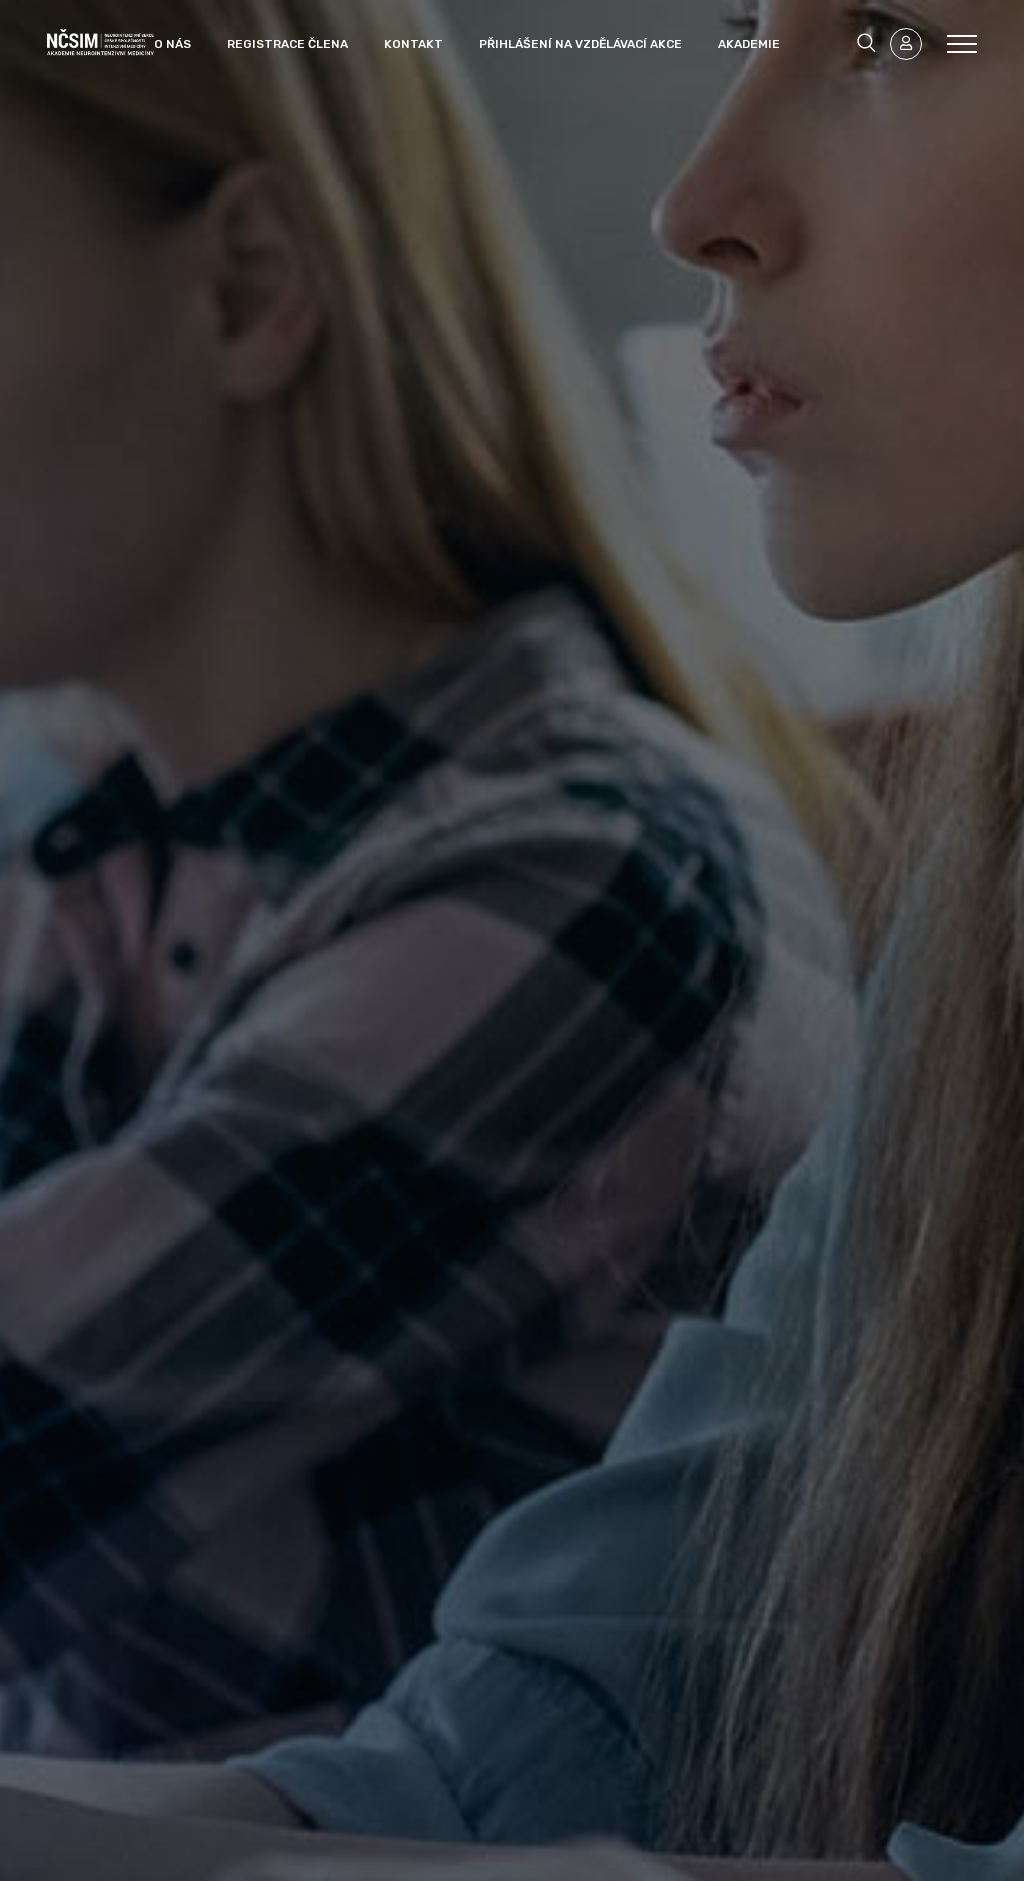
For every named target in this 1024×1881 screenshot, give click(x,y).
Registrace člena (287, 44)
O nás (172, 44)
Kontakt (413, 44)
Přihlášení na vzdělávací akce (580, 44)
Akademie (749, 44)
